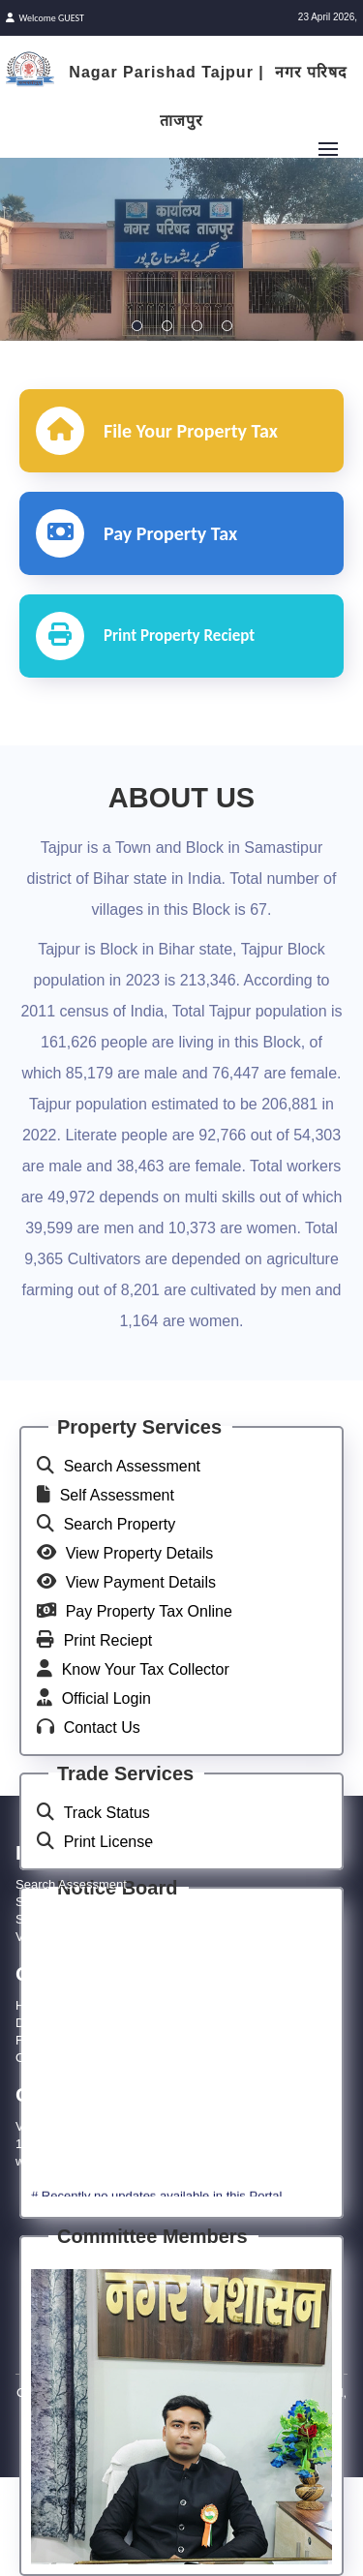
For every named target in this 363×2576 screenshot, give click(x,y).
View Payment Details (141, 1582)
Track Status (107, 1812)
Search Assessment (132, 1466)
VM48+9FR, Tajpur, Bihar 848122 (108, 2126)
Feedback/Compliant (73, 2040)
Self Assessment (117, 1495)
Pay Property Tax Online (149, 1611)
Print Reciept (108, 1640)
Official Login (106, 1698)
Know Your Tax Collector (145, 1669)
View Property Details (140, 1553)
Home (32, 2005)
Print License (109, 1842)
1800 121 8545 (57, 2144)
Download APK (57, 2022)
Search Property (120, 1524)
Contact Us (102, 1727)
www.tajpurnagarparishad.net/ (98, 2161)
